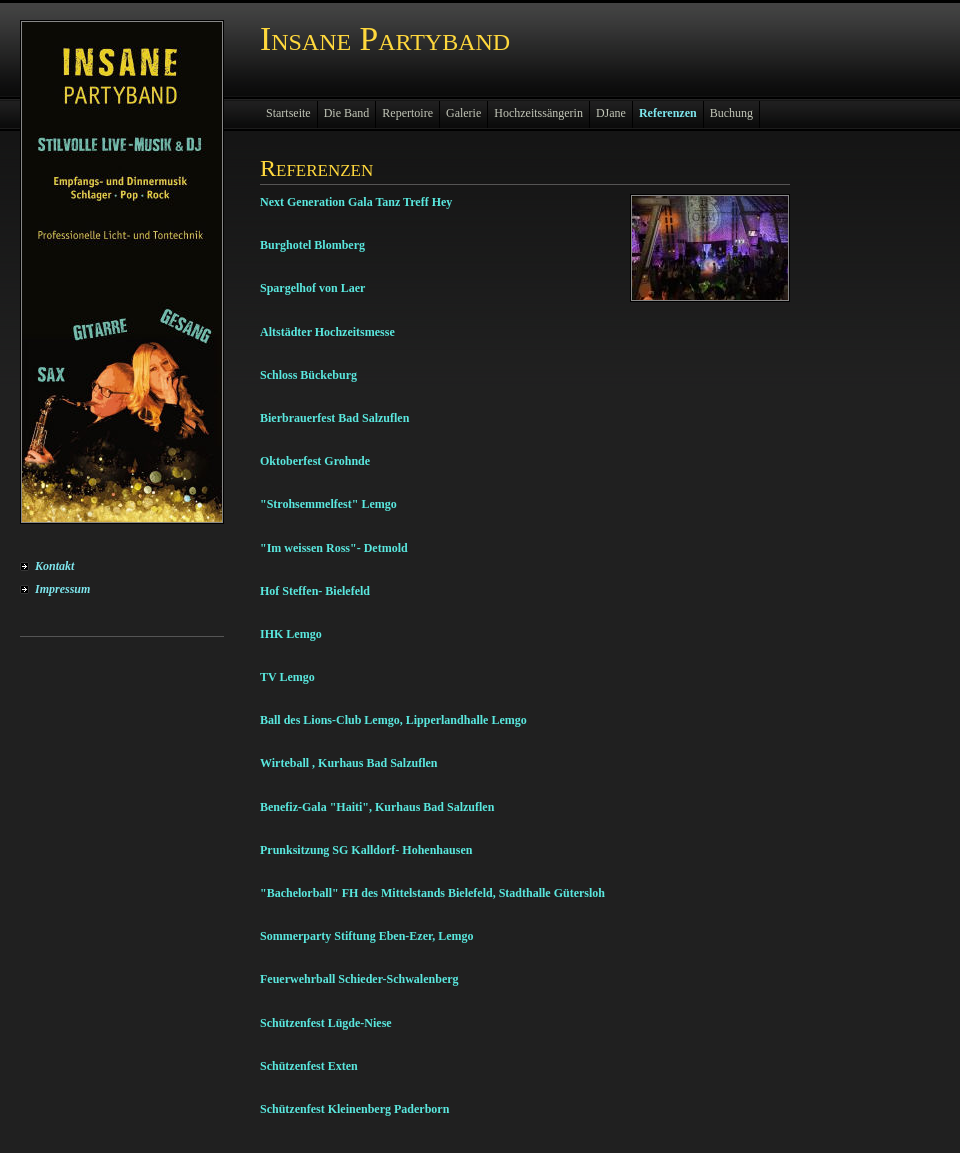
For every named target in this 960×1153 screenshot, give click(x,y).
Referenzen (668, 113)
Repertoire (407, 113)
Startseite (288, 113)
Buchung (731, 113)
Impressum (62, 589)
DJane (611, 113)
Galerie (463, 113)
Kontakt (54, 566)
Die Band (347, 113)
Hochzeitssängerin (538, 113)
